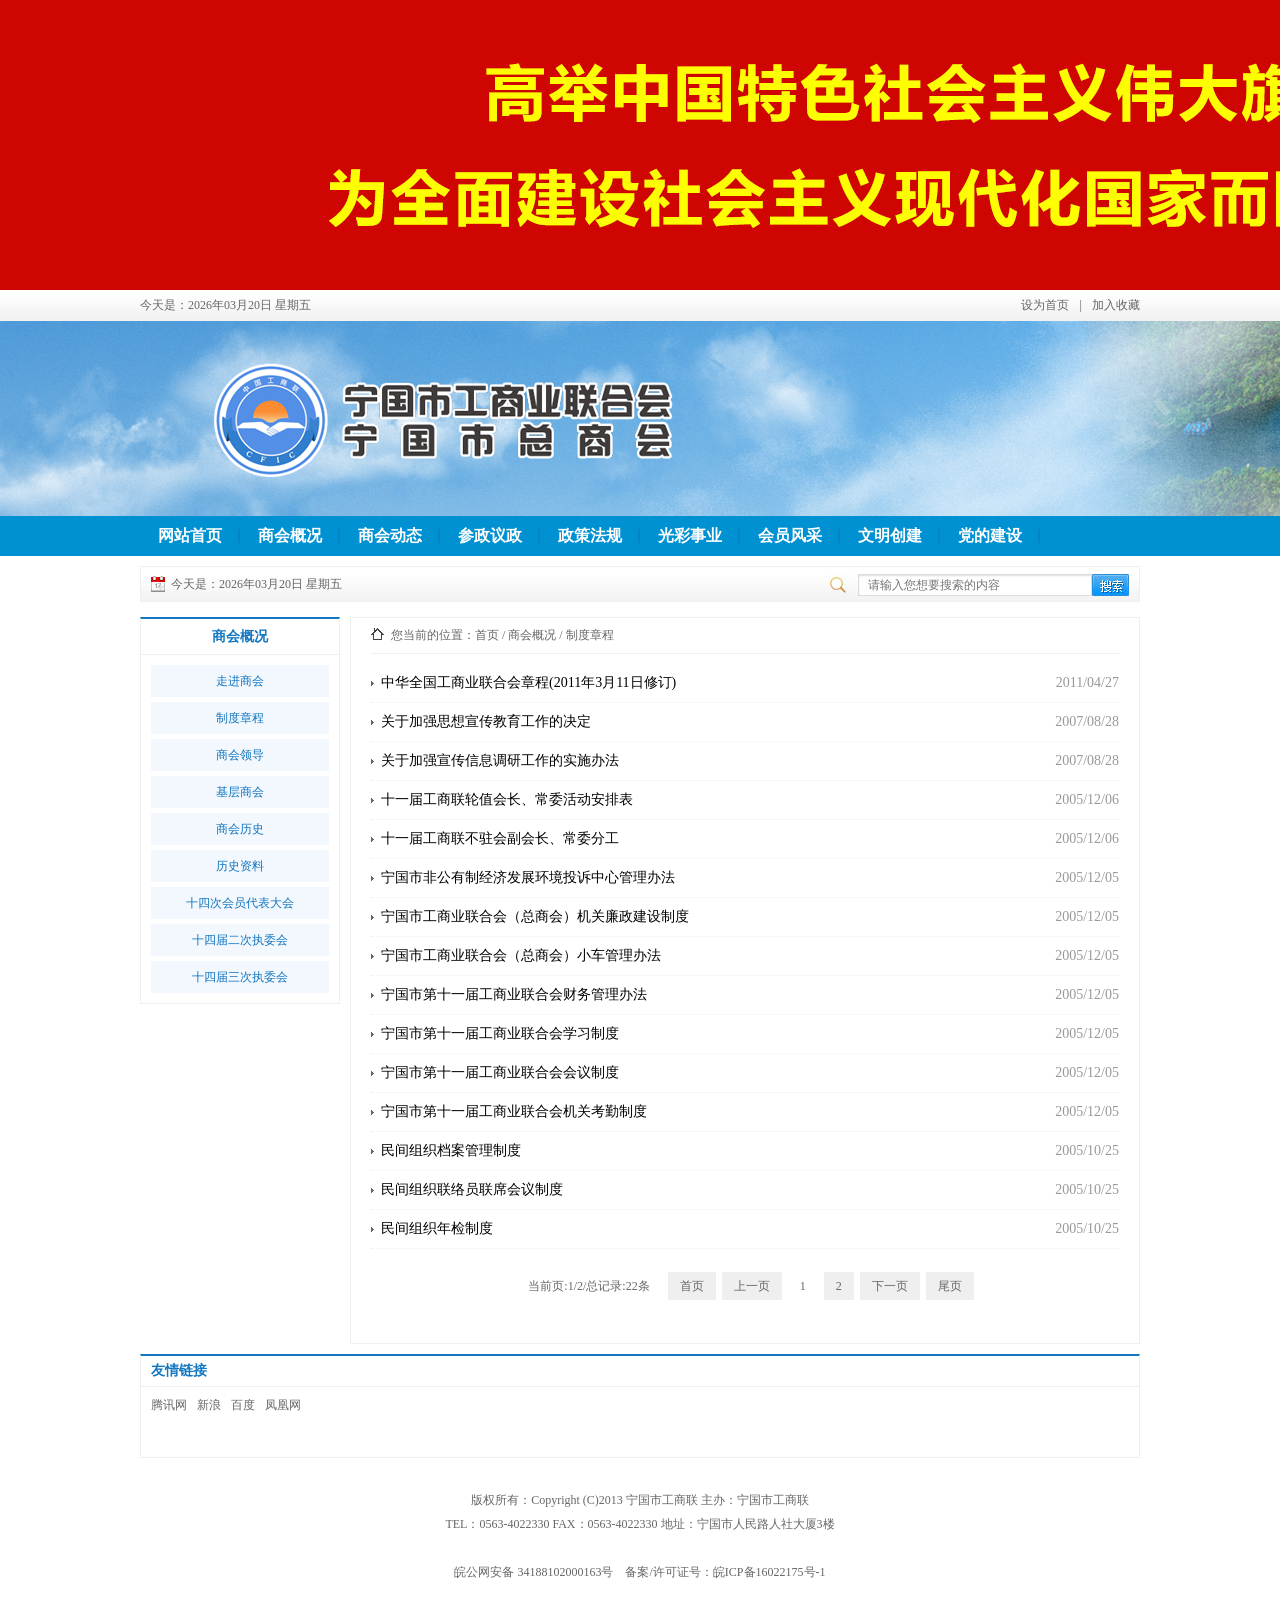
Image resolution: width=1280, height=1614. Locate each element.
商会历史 (240, 829)
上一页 (752, 1286)
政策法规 (590, 535)
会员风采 (790, 535)
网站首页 (190, 535)
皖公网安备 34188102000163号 (533, 1572)
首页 (487, 635)
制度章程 (240, 718)
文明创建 (890, 535)
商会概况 (290, 535)
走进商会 (240, 681)
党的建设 (990, 535)
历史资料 (240, 866)
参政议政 (490, 535)
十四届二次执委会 (240, 940)
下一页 (890, 1286)
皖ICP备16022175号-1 (769, 1572)
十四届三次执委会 (240, 977)
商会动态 (390, 535)
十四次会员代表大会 (240, 903)
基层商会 (240, 792)
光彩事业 (690, 535)
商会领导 (240, 755)
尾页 (950, 1286)
